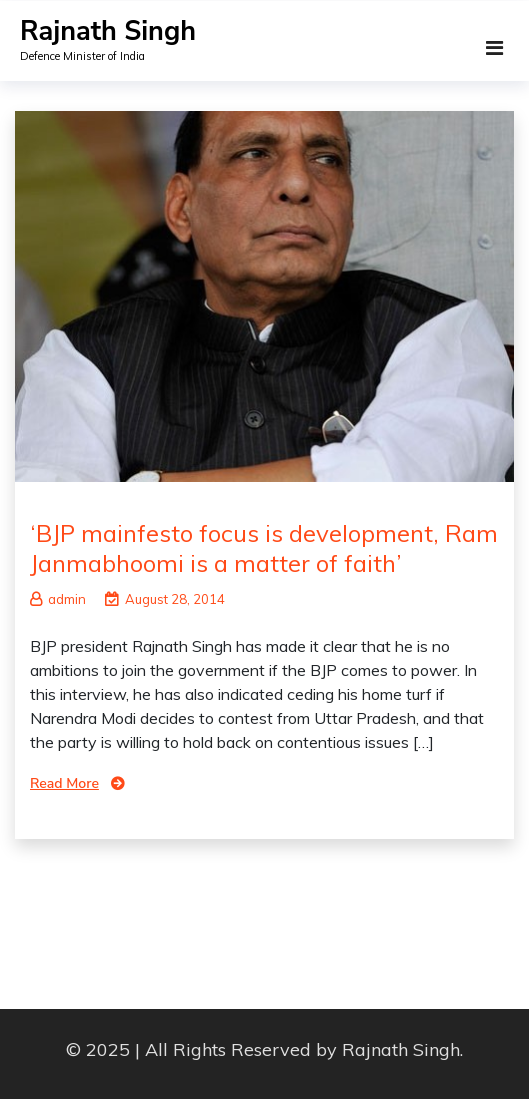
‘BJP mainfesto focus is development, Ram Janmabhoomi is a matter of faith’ (264, 548)
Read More (64, 783)
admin (58, 599)
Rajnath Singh (108, 31)
